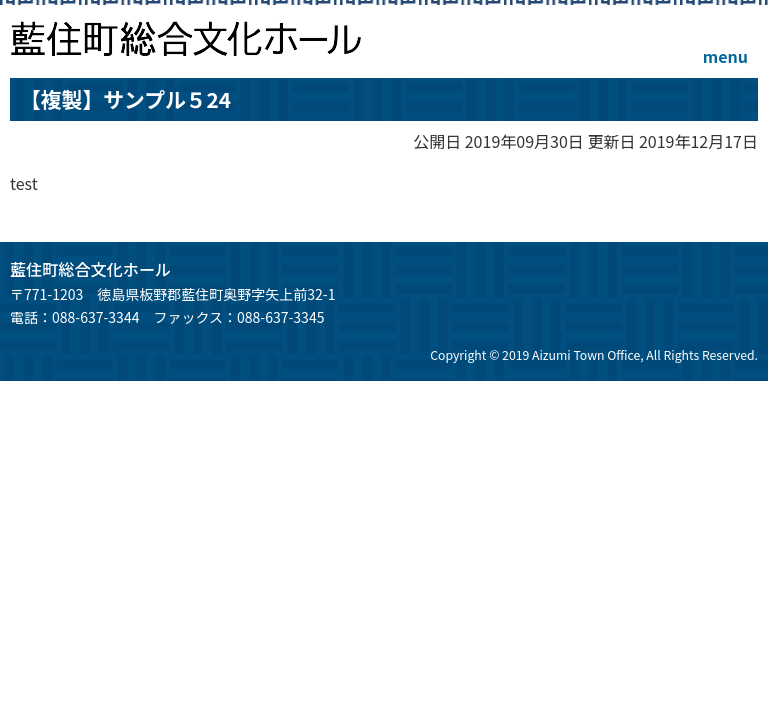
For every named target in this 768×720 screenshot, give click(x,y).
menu (725, 56)
